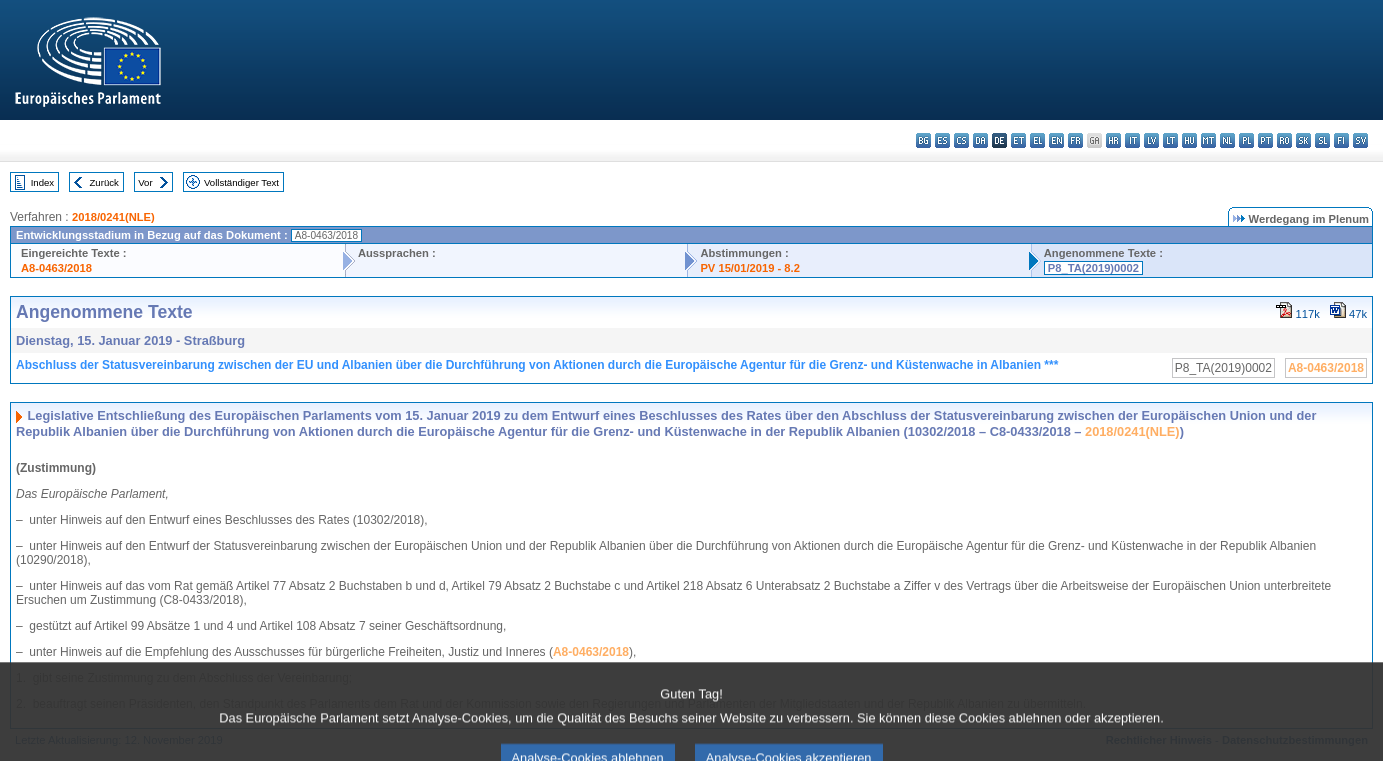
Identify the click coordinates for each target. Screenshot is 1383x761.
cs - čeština (961, 140)
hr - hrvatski (1113, 140)
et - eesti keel (1018, 140)
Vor (145, 182)
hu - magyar (1189, 140)
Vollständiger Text (241, 182)
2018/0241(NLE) (113, 217)
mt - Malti (1208, 140)
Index (42, 182)
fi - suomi (1341, 140)
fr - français (1075, 140)
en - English (1056, 140)
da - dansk (980, 140)
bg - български (923, 140)
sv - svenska (1360, 140)
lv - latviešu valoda (1151, 140)
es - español (942, 140)
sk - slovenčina (1303, 140)
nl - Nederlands (1227, 140)
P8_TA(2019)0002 (1093, 268)
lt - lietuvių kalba (1170, 140)
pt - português (1265, 140)
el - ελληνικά (1037, 140)
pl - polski (1246, 140)
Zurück (104, 182)
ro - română (1284, 140)
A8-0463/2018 (56, 268)
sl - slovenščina (1322, 140)
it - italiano (1132, 140)
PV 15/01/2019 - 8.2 (750, 268)
